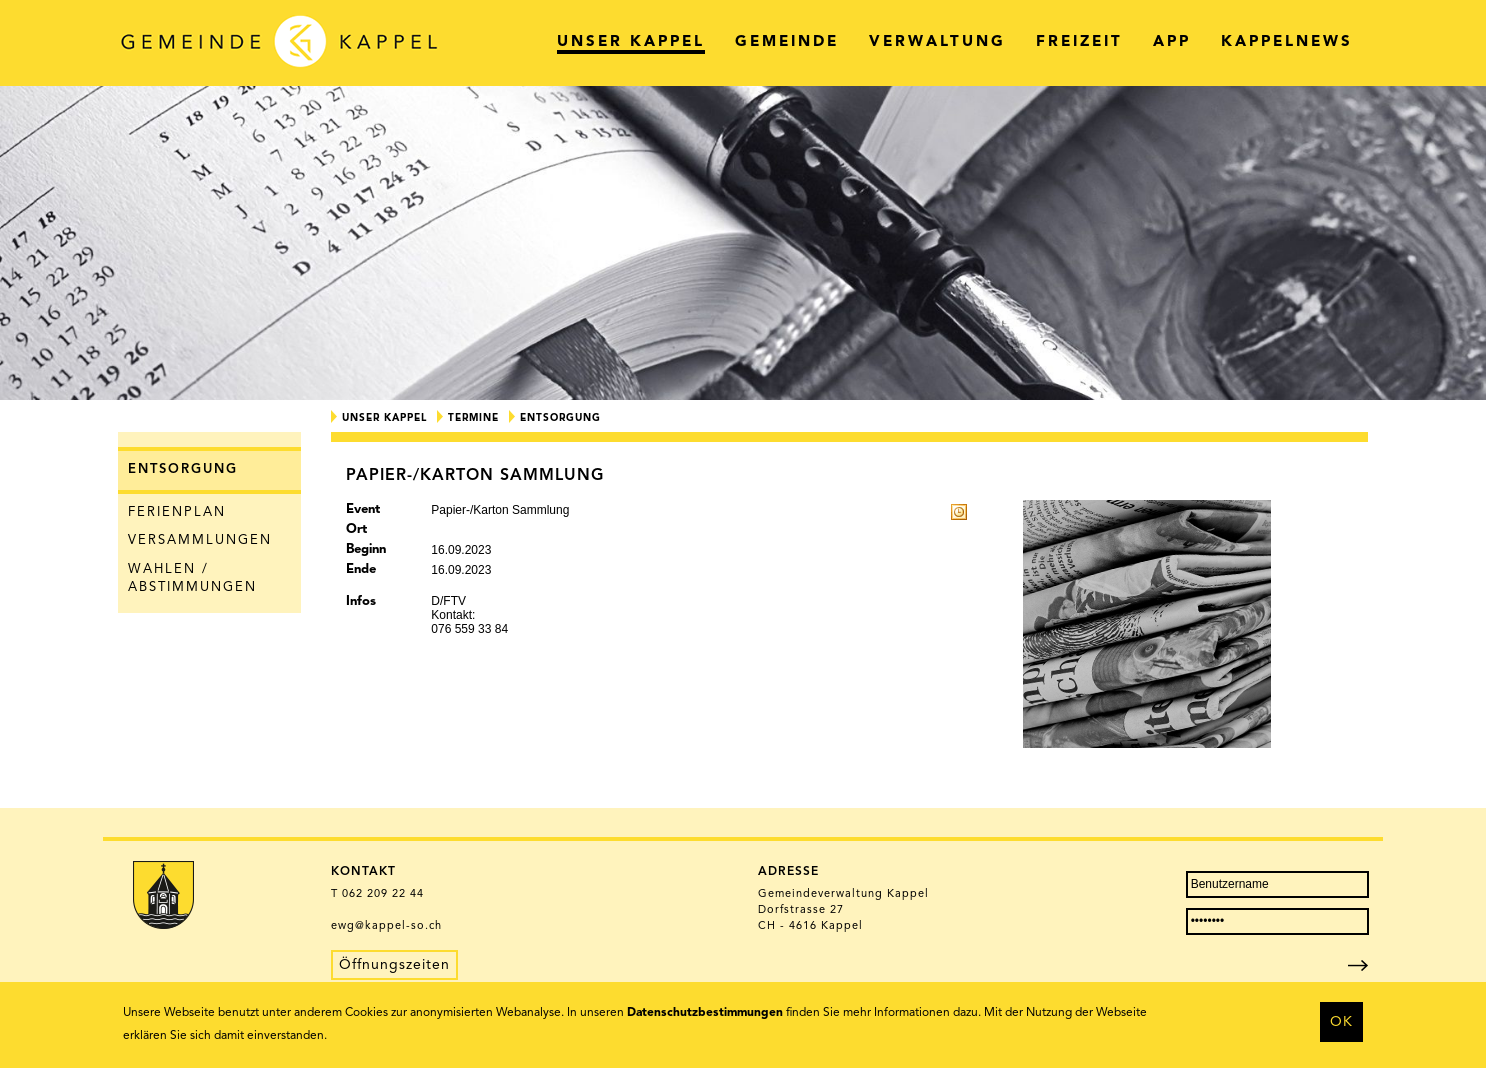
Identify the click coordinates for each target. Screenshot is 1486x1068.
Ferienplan (177, 512)
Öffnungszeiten (394, 965)
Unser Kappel (384, 418)
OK (1341, 1022)
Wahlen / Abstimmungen (192, 579)
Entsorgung (183, 469)
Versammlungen (200, 540)
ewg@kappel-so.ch (386, 926)
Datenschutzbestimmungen (705, 1013)
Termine (473, 418)
